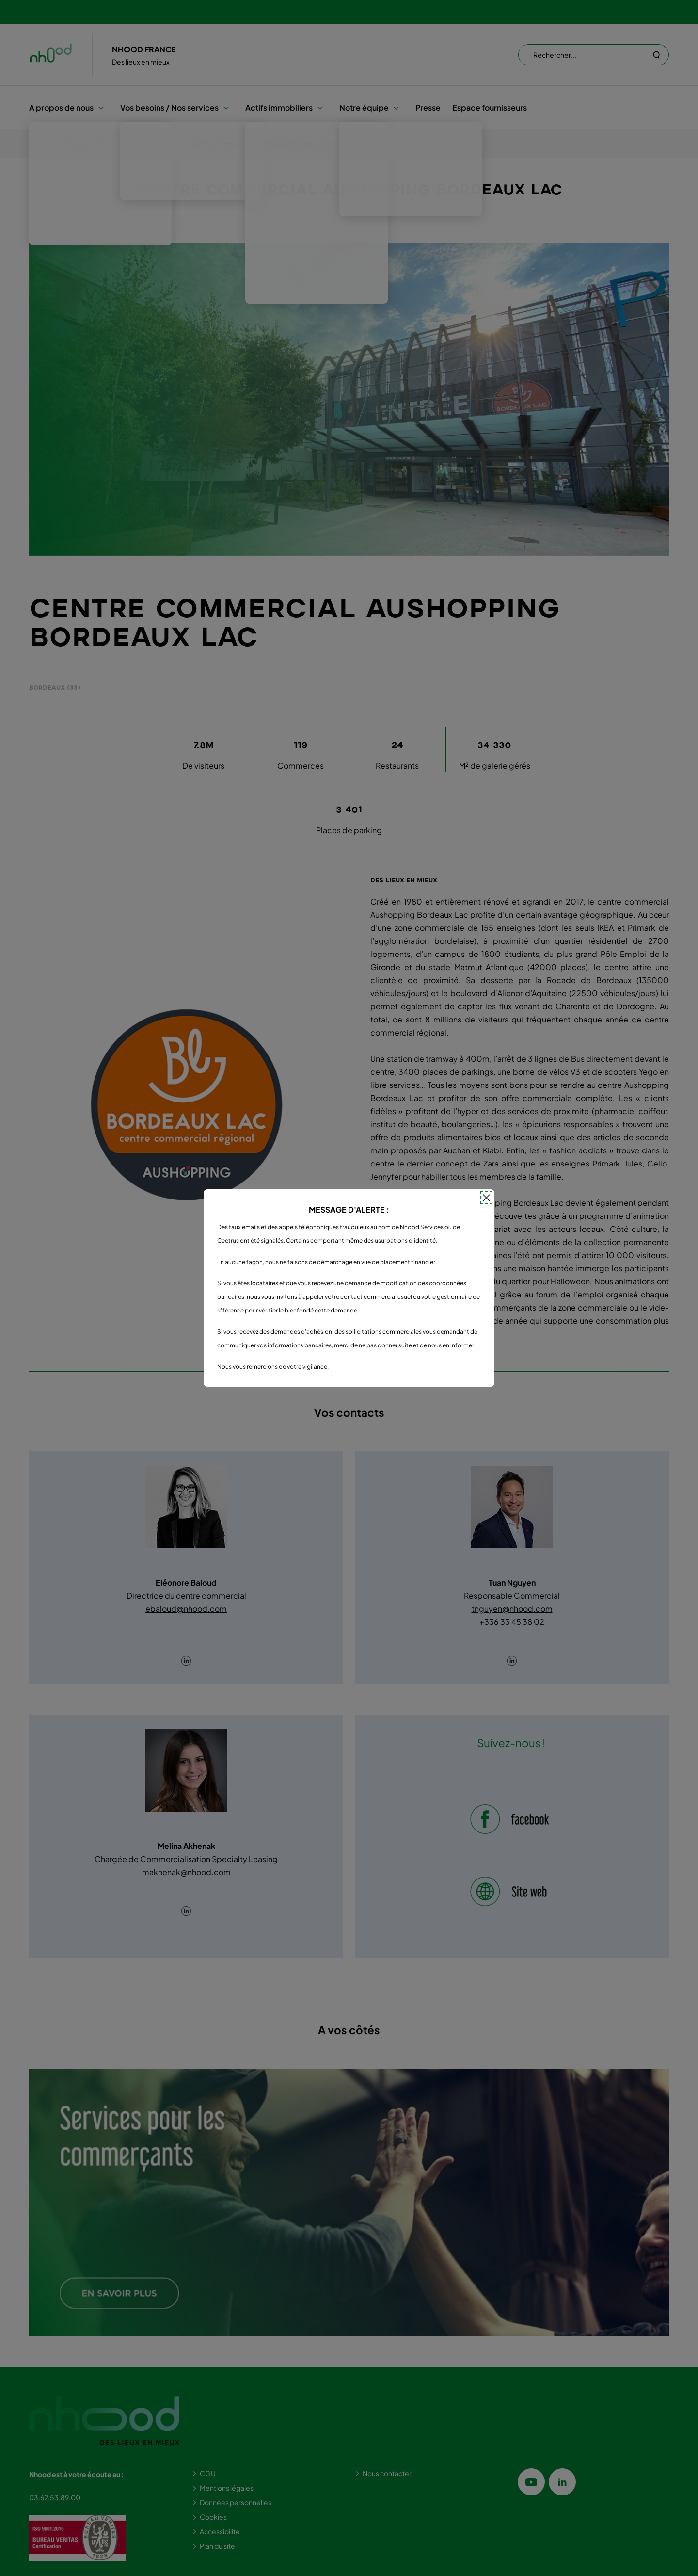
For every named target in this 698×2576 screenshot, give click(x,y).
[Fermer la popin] (486, 1197)
